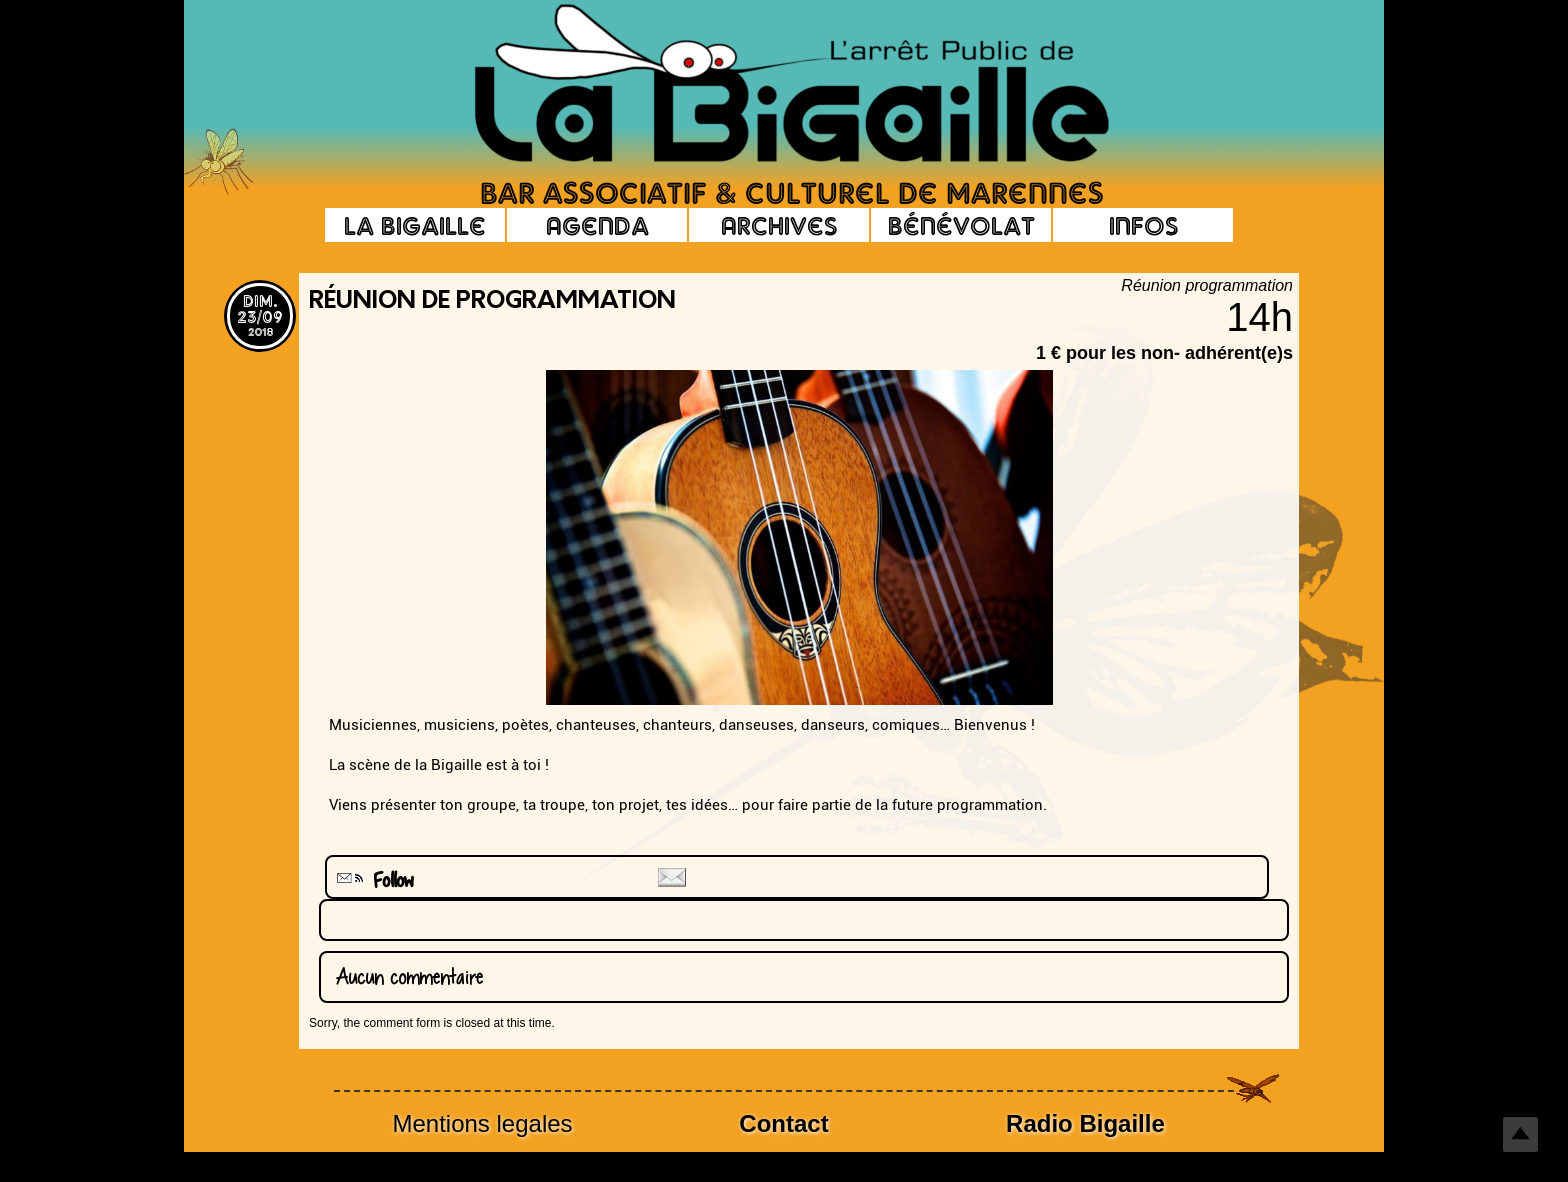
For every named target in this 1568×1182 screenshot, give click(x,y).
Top (1520, 1134)
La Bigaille (415, 225)
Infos (1143, 225)
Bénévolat (961, 225)
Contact (783, 1123)
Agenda (597, 225)
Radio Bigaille (1085, 1123)
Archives (779, 225)
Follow (373, 880)
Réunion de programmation (492, 302)
